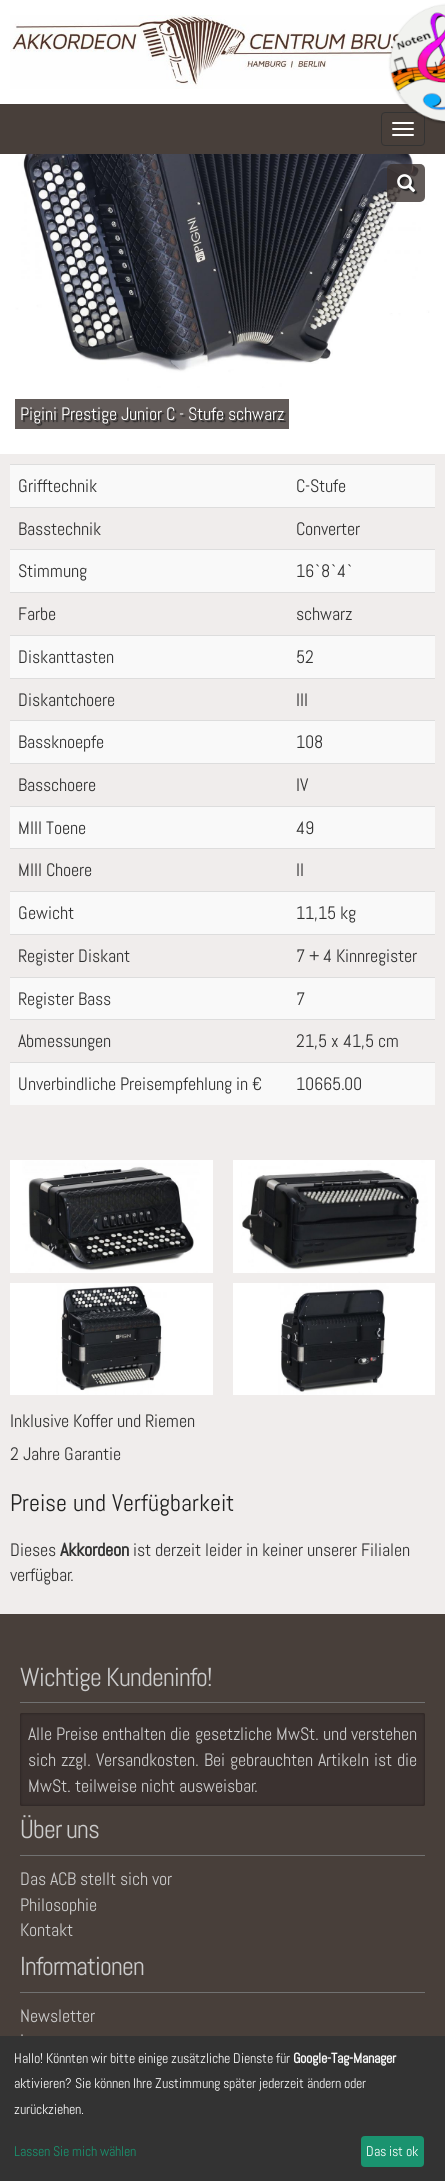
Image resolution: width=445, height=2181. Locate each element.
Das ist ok (392, 2151)
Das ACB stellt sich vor (96, 1878)
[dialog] (222, 2108)
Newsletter (57, 2015)
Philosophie (58, 1904)
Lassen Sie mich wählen (75, 2151)
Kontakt (46, 1929)
